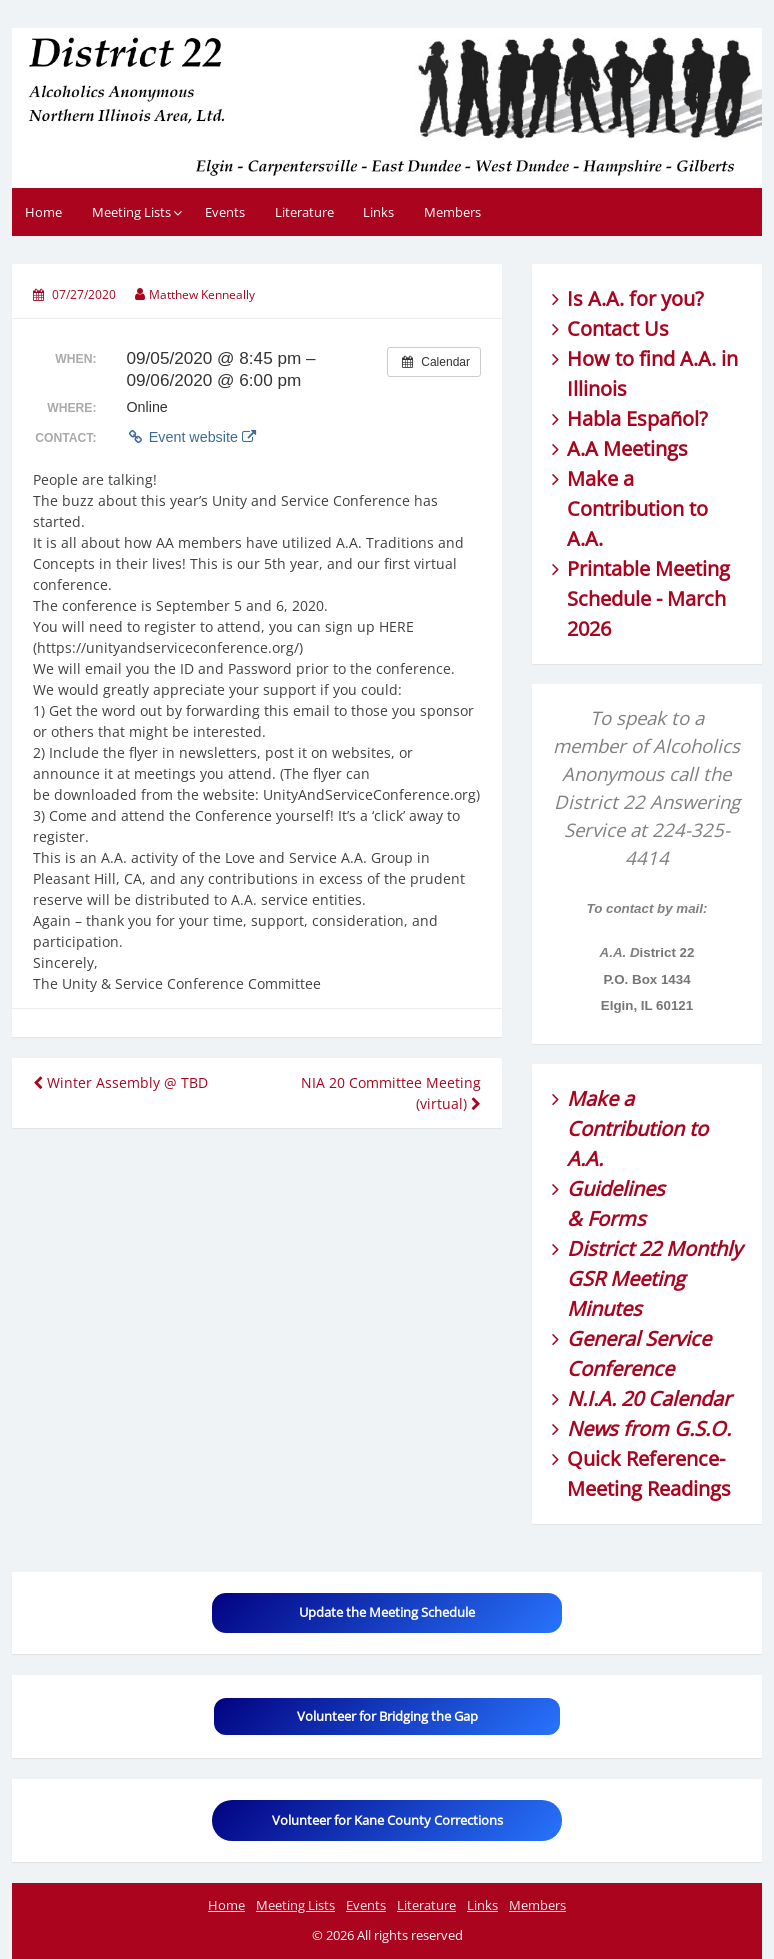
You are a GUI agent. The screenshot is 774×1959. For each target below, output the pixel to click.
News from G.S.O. (649, 1428)
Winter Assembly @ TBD (120, 1082)
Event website (190, 437)
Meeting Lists (131, 212)
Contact (603, 328)
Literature (304, 212)
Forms (616, 1218)
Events (225, 212)
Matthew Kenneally (202, 294)
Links (378, 212)
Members (452, 212)
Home (43, 212)
